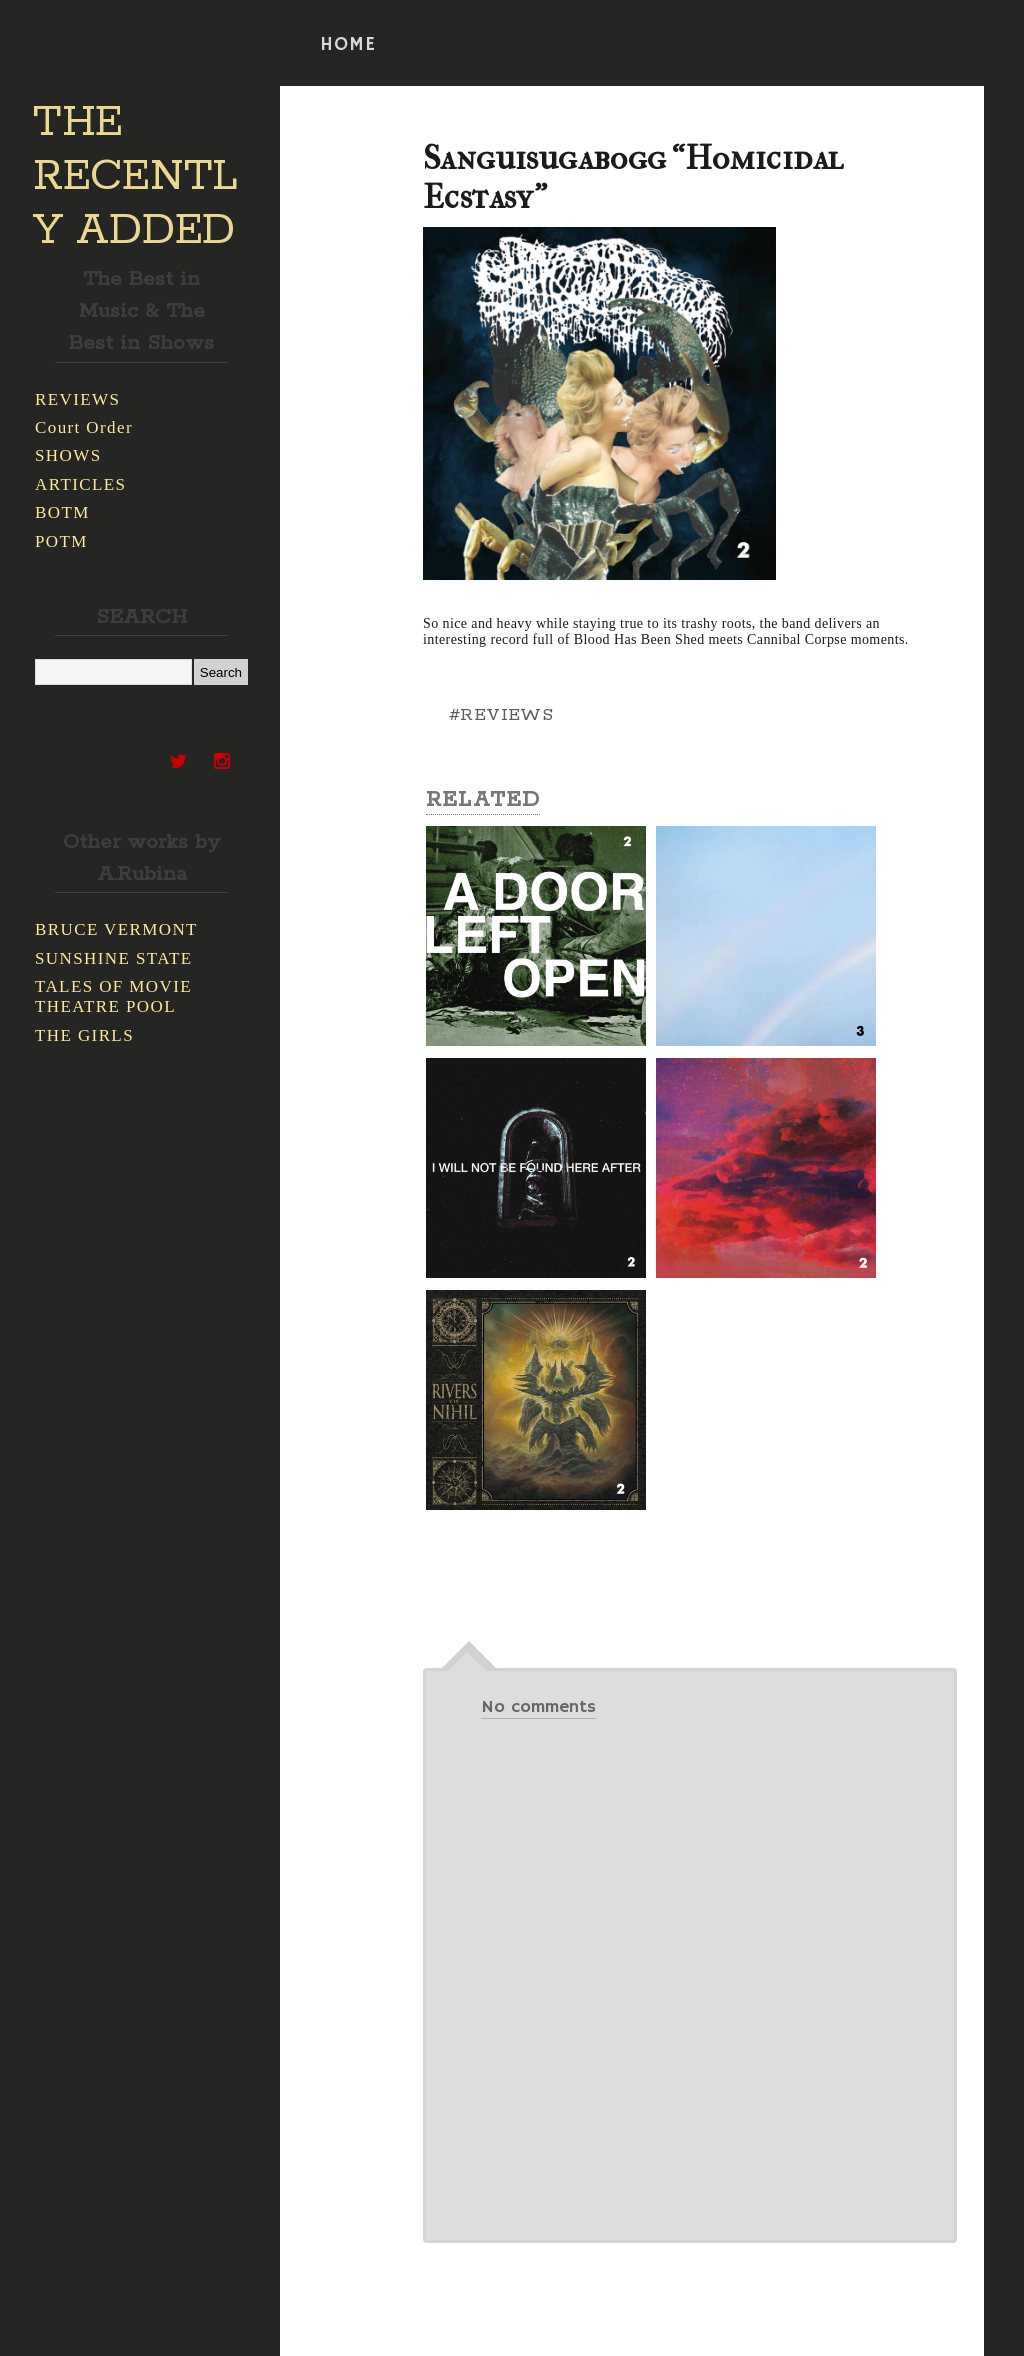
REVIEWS (77, 399)
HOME (348, 45)
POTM (61, 541)
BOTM (62, 512)
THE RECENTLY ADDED (135, 177)
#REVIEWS (501, 715)
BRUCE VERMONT (116, 929)
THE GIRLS (84, 1035)
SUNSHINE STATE (114, 958)
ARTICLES (80, 484)
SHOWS (68, 455)
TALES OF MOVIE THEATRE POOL (113, 996)
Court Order (84, 427)
